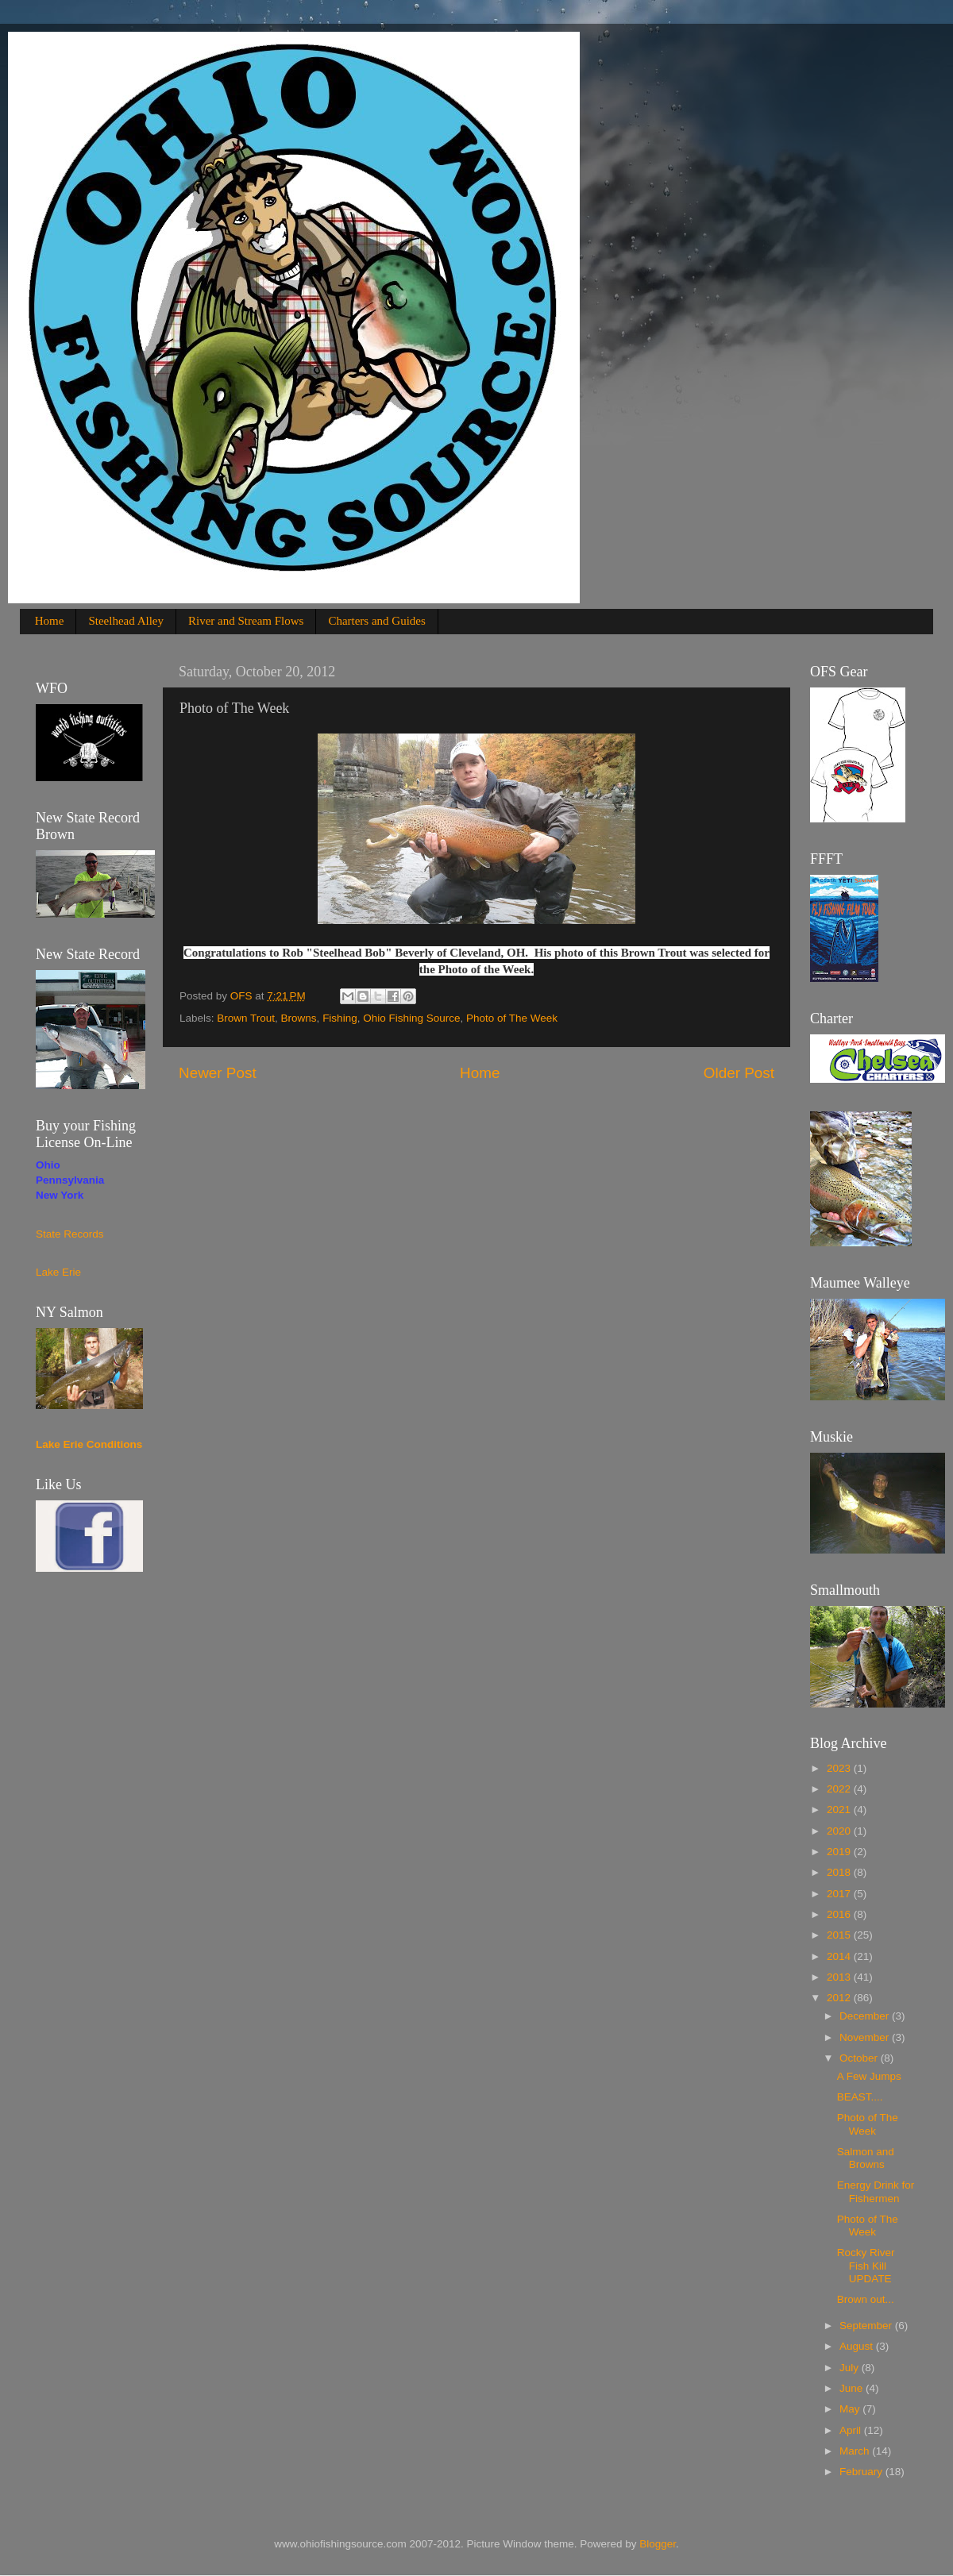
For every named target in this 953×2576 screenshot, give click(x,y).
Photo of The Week (512, 1018)
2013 (840, 1977)
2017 (840, 1894)
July (850, 2368)
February (862, 2472)
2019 (840, 1852)
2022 (840, 1789)
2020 (840, 1831)
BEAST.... (860, 2097)
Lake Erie (58, 1272)
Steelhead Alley (126, 620)
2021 (840, 1810)
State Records (70, 1234)
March (855, 2451)
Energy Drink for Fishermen (876, 2191)
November (865, 2037)
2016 (840, 1914)
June (852, 2388)
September (867, 2325)
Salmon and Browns (865, 2158)
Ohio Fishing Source (411, 1018)
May (850, 2409)
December (865, 2016)
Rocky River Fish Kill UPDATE (866, 2265)
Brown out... (865, 2299)
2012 (840, 1998)
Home (49, 620)
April (851, 2430)
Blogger (657, 2544)
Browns (299, 1018)
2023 (840, 1768)
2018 (840, 1872)
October (860, 2058)
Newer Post (218, 1073)
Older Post (739, 1073)
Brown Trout (246, 1018)
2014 (840, 1956)
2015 (840, 1935)
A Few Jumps (869, 2076)
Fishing (339, 1018)
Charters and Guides (376, 620)
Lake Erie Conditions (89, 1444)
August (857, 2346)
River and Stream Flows (245, 620)
